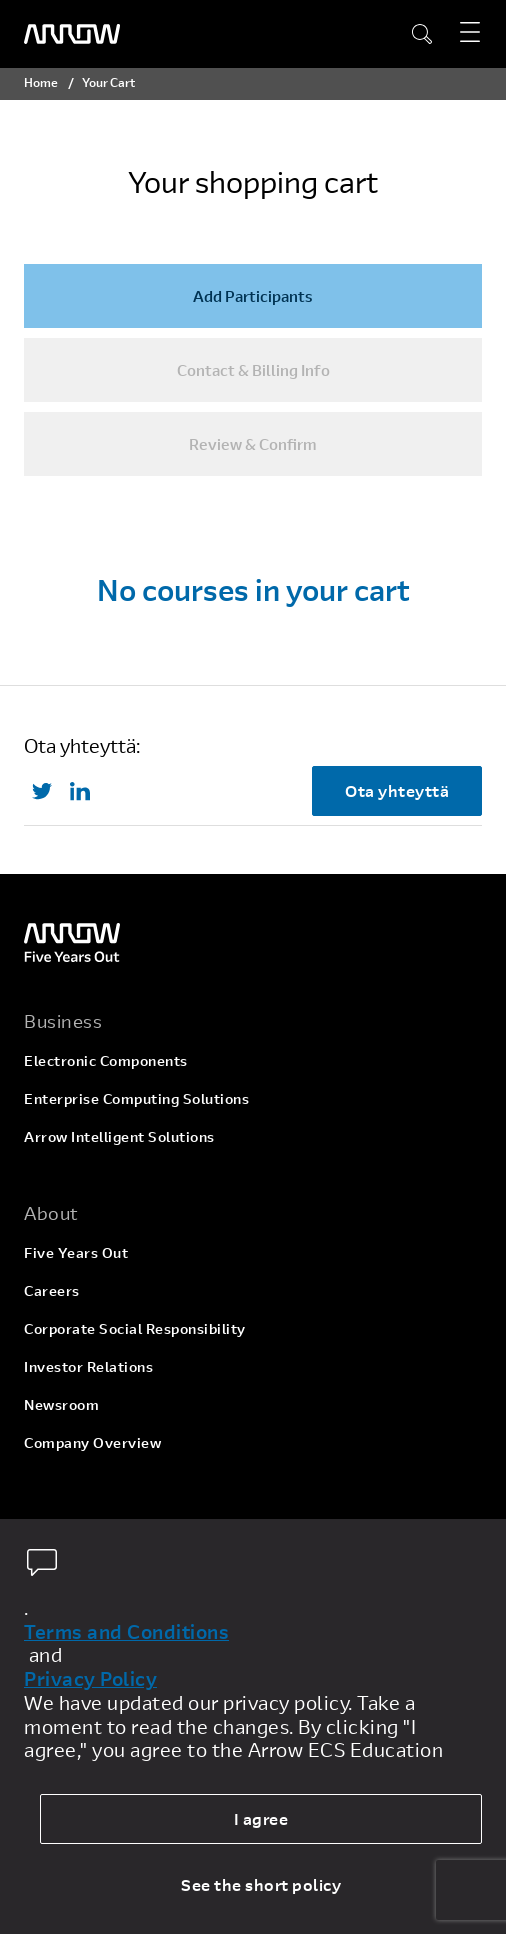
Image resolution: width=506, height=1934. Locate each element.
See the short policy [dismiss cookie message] (261, 1884)
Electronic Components (106, 1060)
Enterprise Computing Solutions (136, 1098)
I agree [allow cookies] (261, 1818)
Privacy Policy (90, 1679)
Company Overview (92, 1442)
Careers (52, 1290)
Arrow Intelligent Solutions (119, 1136)
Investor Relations (88, 1366)
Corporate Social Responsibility (135, 1328)
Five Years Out (76, 1252)
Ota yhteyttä (397, 790)
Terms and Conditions (126, 1632)
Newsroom (61, 1404)
